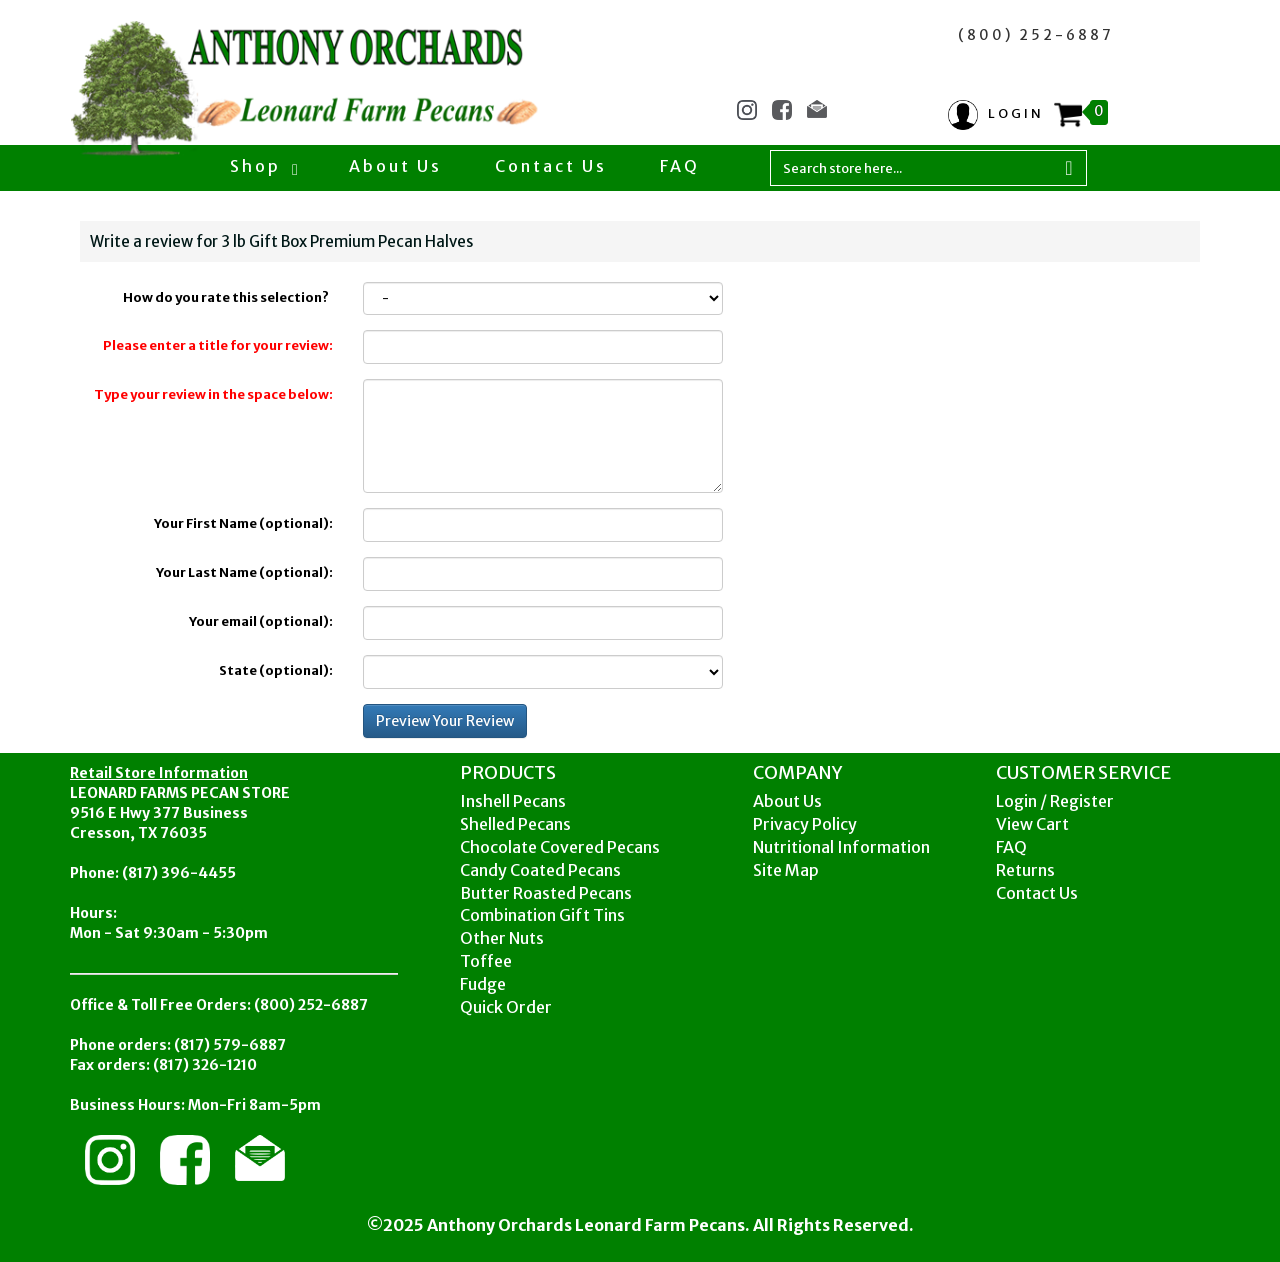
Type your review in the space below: (213, 394)
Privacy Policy (805, 824)
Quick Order (506, 1007)
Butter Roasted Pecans (546, 893)
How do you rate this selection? (228, 297)
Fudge (483, 984)
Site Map (786, 870)
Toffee (486, 961)
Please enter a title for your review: (218, 345)
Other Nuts (502, 938)
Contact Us (551, 166)
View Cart (1032, 824)
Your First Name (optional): (243, 523)
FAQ (680, 166)
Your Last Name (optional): (244, 572)
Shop (263, 166)
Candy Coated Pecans (540, 870)
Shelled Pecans (515, 824)
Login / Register (1055, 801)
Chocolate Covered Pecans (560, 847)
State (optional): (276, 670)
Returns (1025, 870)
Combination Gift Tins (542, 915)
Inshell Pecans (513, 801)
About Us (395, 166)
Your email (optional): (261, 621)
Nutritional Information (841, 847)
